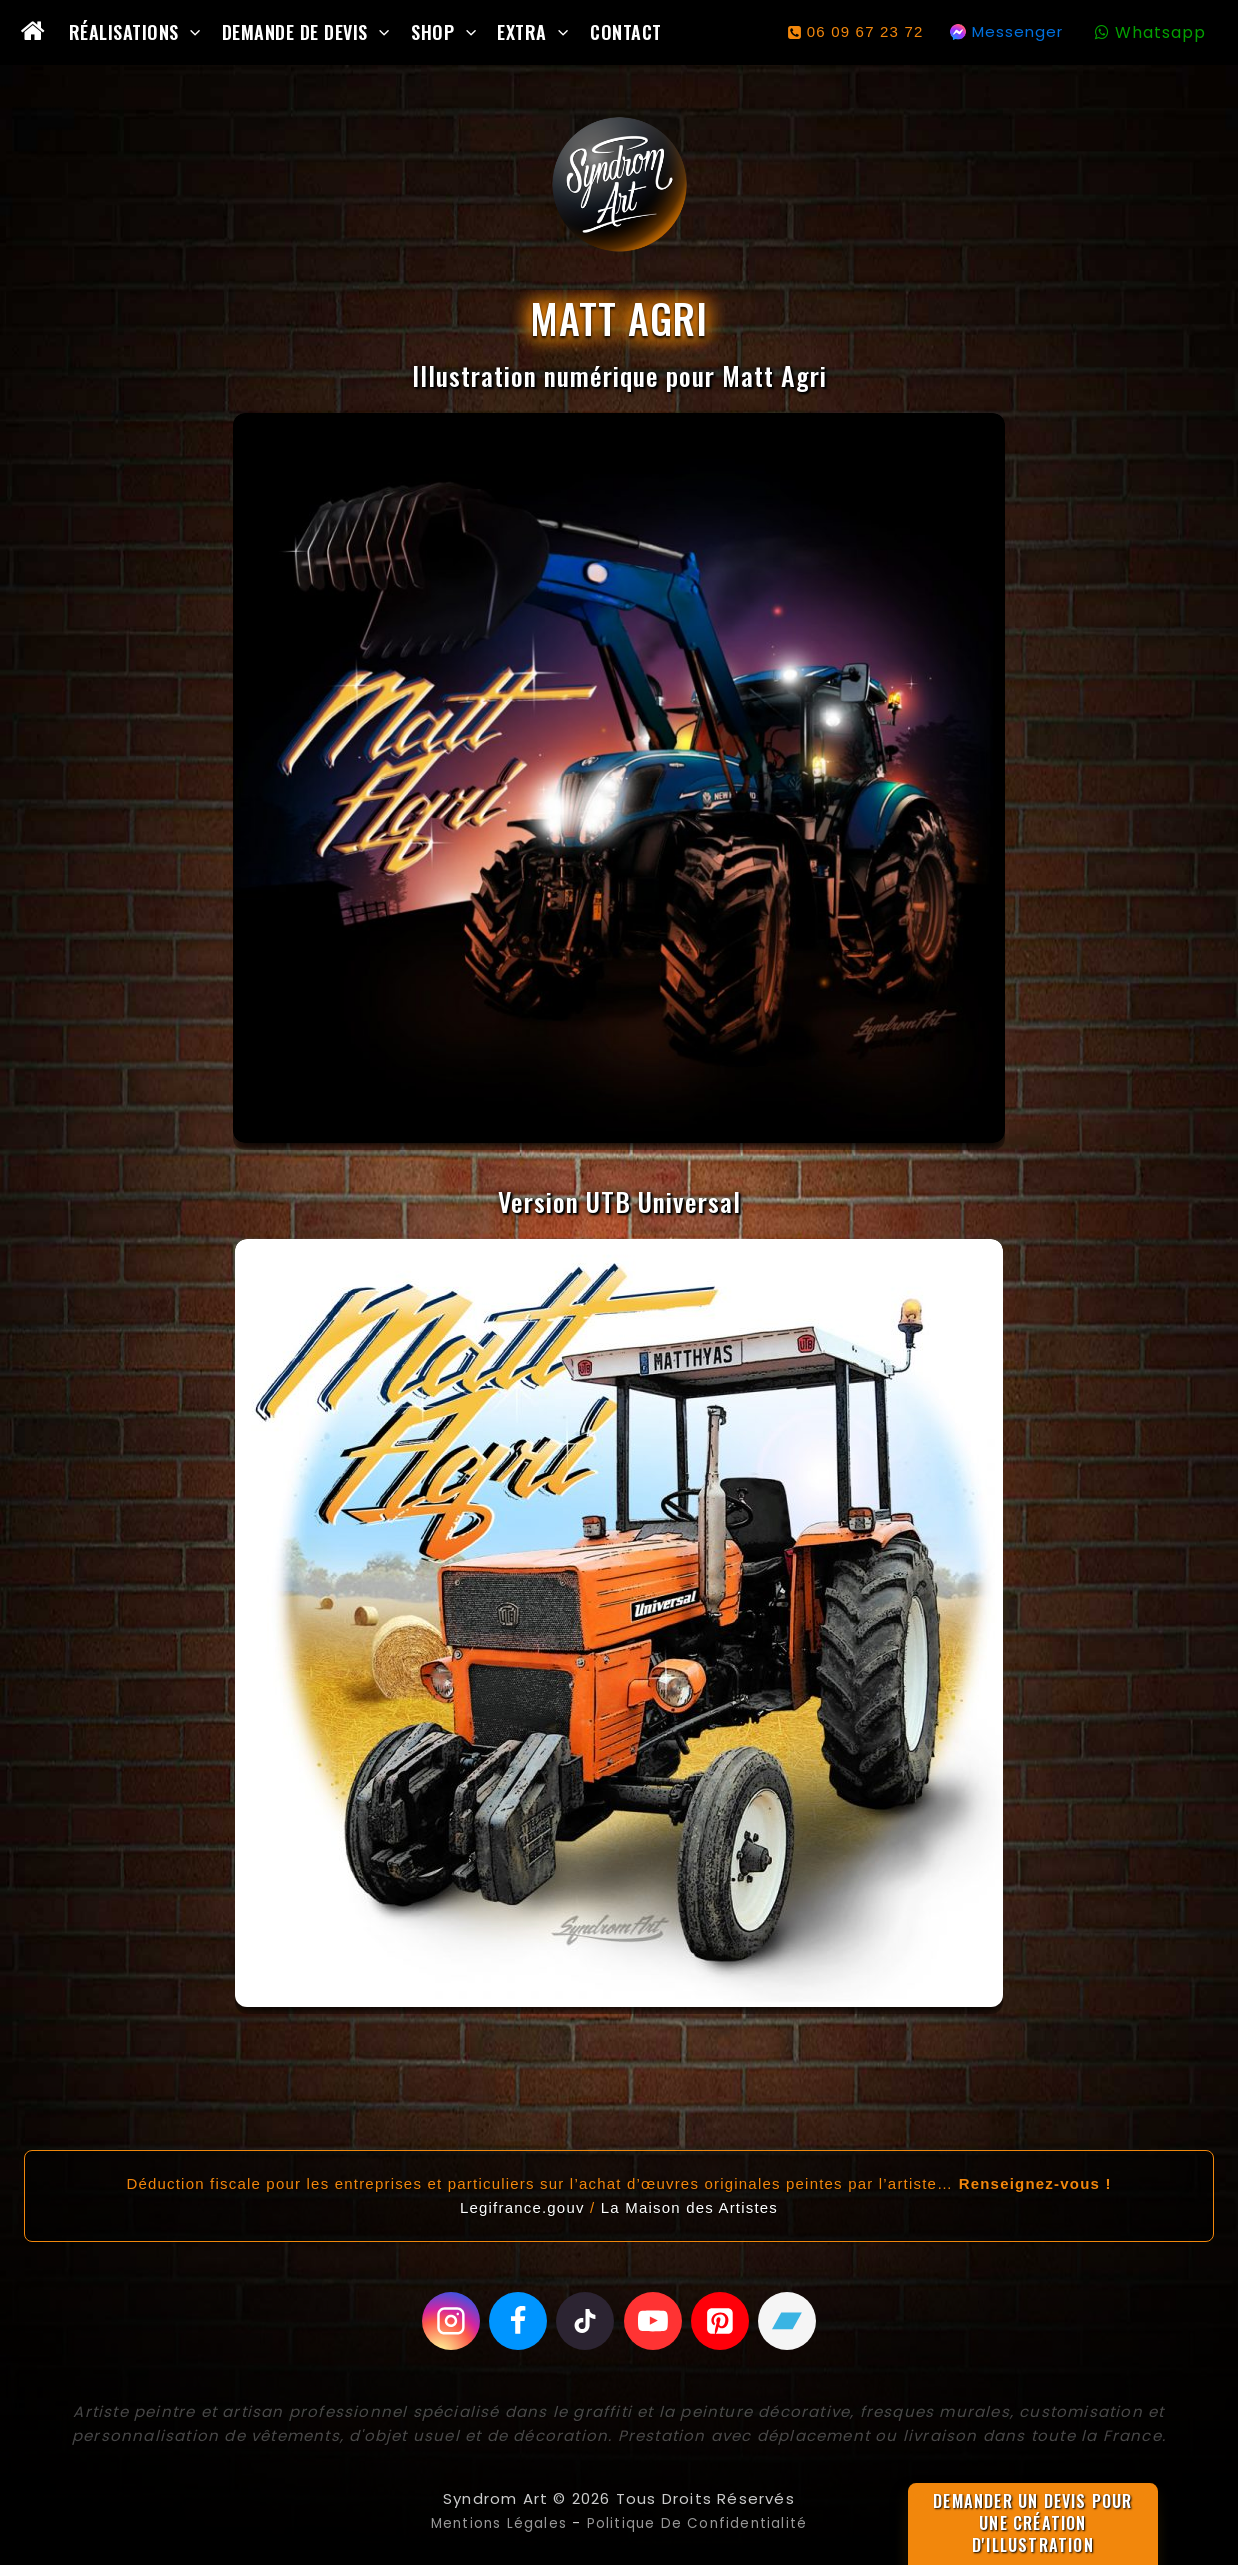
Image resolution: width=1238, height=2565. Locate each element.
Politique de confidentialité (703, 2522)
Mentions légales (490, 2522)
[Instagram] (446, 2320)
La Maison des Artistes (689, 2205)
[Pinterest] (723, 2320)
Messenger (1017, 31)
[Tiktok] (585, 2320)
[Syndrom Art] (619, 184)
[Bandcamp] (792, 2320)
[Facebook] (515, 2320)
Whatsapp (1160, 32)
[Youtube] (654, 2320)
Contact (626, 32)
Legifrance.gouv (522, 2205)
